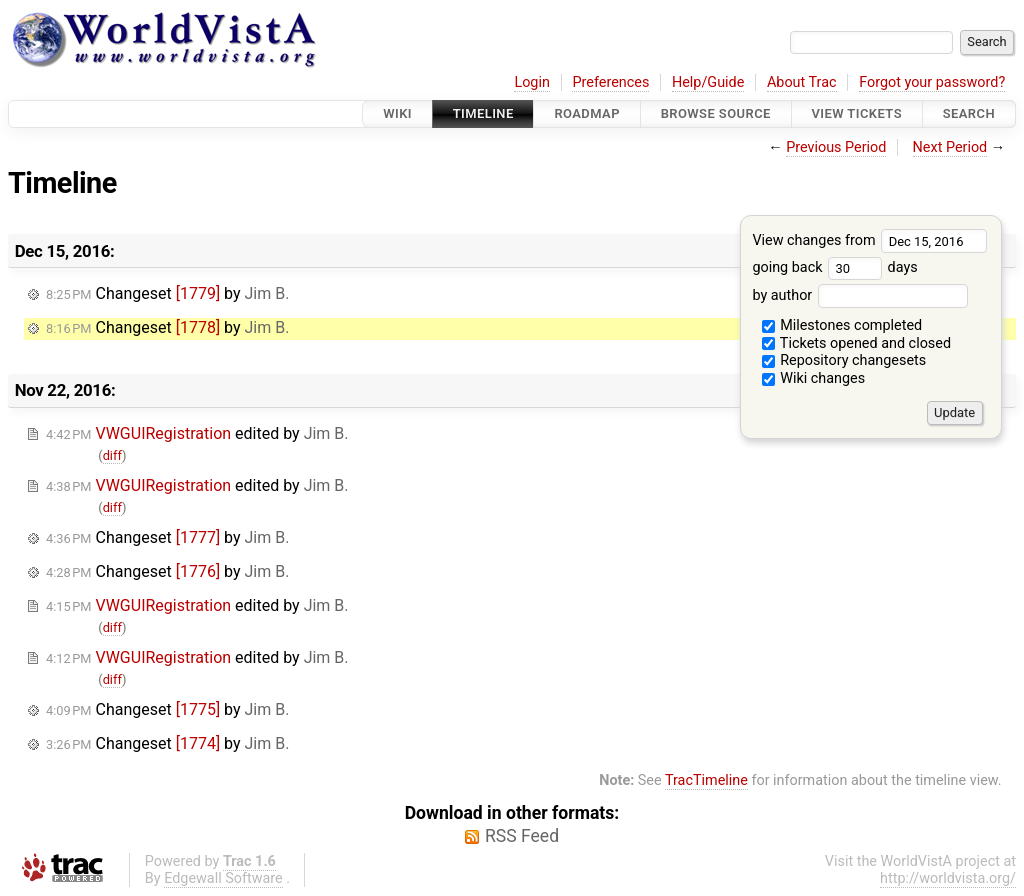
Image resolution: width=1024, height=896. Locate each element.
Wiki (397, 113)
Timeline (483, 113)
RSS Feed (522, 836)
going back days (834, 267)
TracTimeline (706, 780)
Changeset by (167, 293)
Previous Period (836, 147)
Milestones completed (842, 325)
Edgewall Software (223, 878)
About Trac (802, 82)
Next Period (950, 147)
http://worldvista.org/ (948, 878)
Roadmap (587, 113)
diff (112, 455)
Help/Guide (708, 82)
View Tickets (857, 113)
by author (859, 295)
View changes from (869, 240)
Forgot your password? (932, 82)
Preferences (610, 82)
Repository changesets (844, 360)
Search (969, 113)
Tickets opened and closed (856, 343)
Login (532, 82)
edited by (197, 433)
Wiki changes (814, 378)
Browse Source (716, 113)
